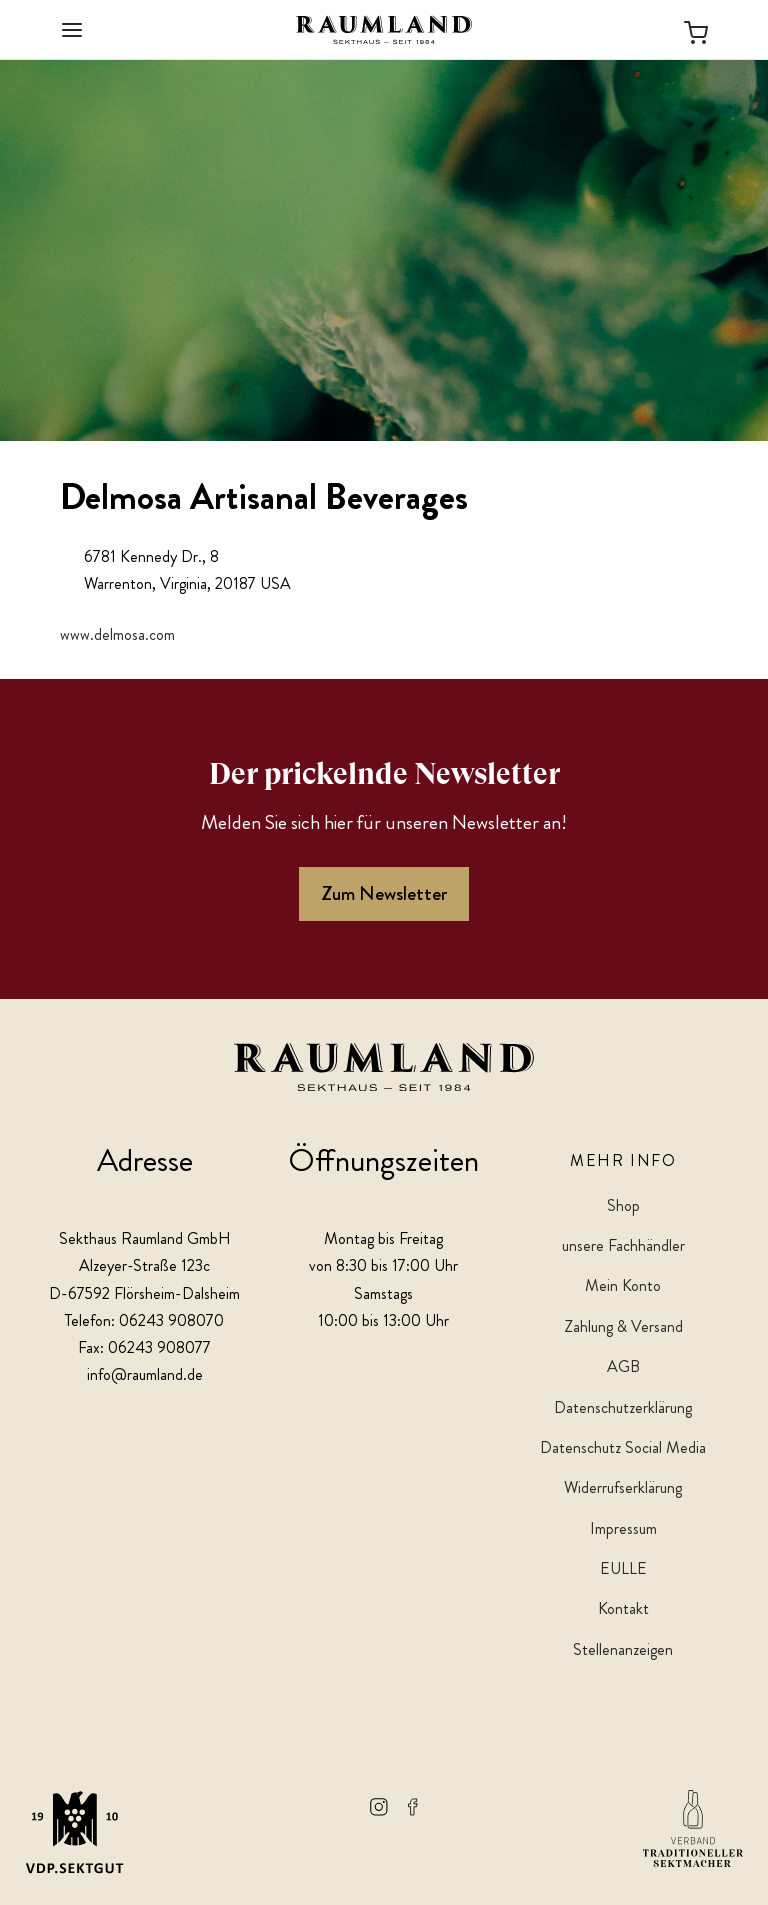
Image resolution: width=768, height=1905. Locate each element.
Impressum (623, 1528)
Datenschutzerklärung (623, 1407)
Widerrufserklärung (623, 1487)
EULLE (623, 1568)
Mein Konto (623, 1285)
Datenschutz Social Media (623, 1447)
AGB (623, 1366)
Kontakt (623, 1608)
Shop (623, 1205)
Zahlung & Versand (623, 1326)
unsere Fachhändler (623, 1245)
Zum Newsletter (384, 893)
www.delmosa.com (117, 634)
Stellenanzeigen (623, 1649)
